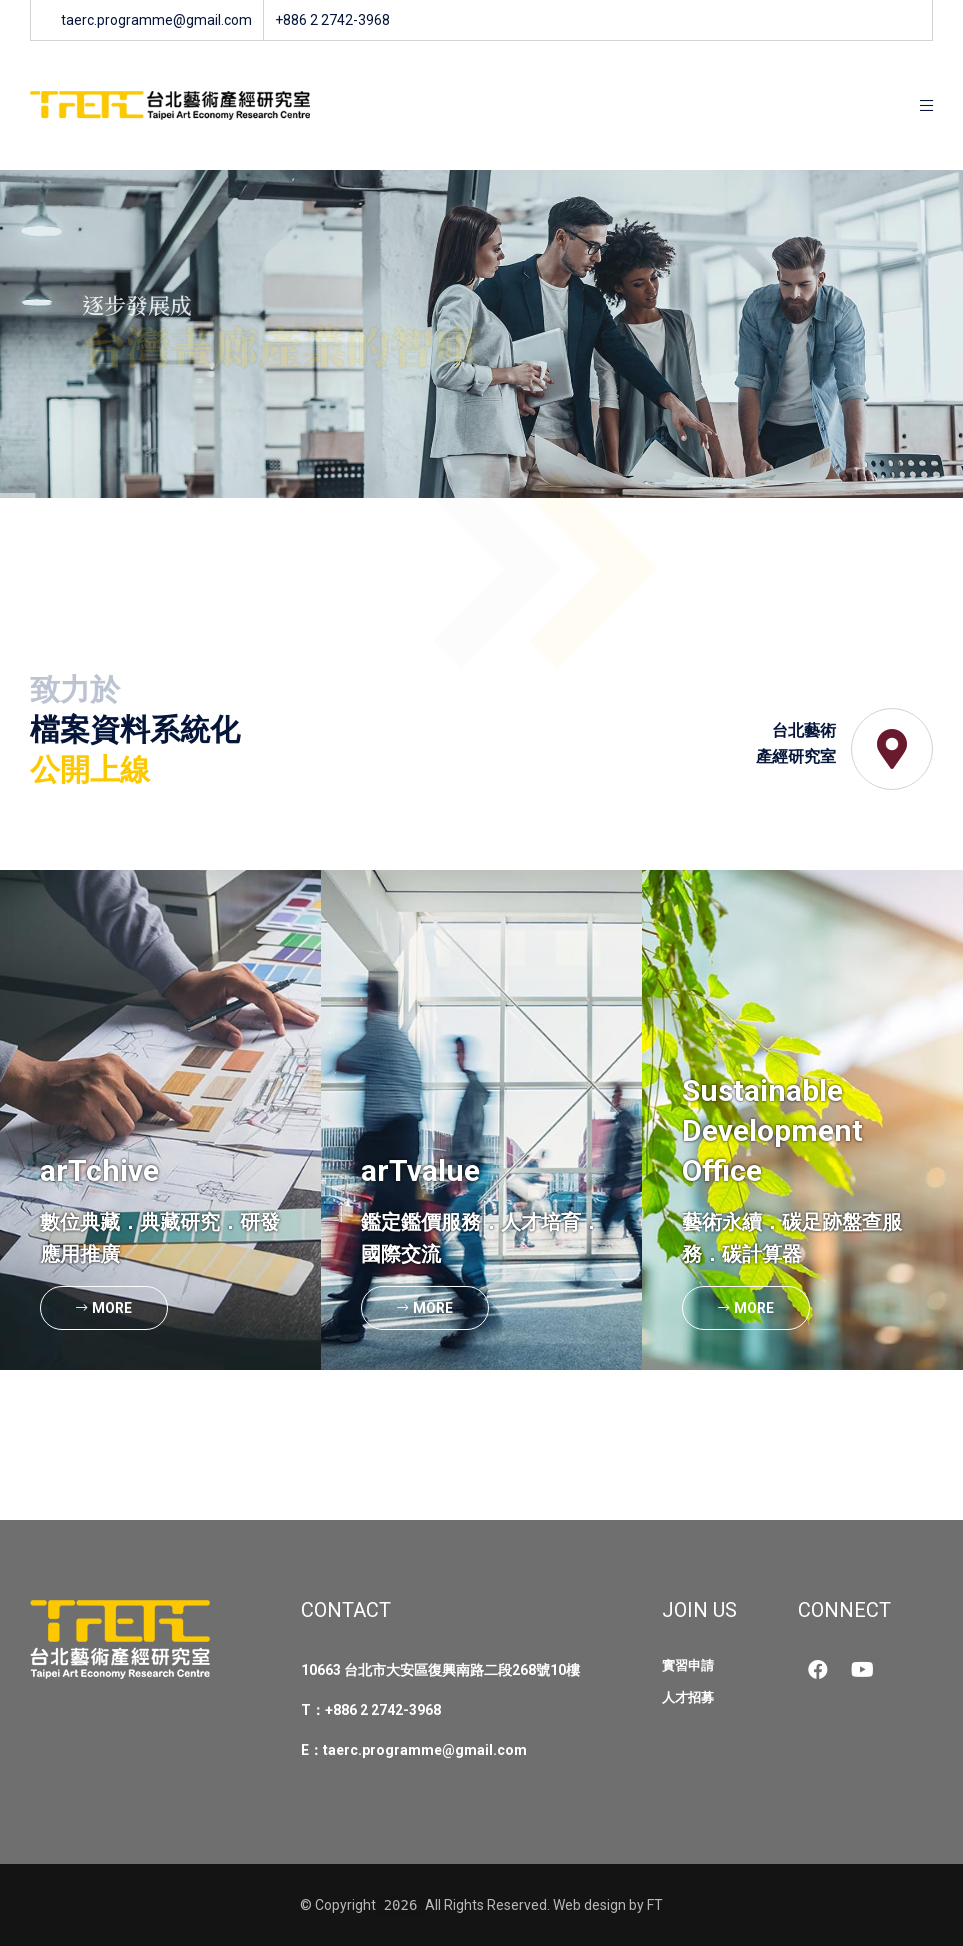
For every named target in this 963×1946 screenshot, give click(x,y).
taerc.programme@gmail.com (425, 1750)
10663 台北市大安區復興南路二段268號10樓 (440, 1670)
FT (655, 1905)
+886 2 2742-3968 (383, 1710)
